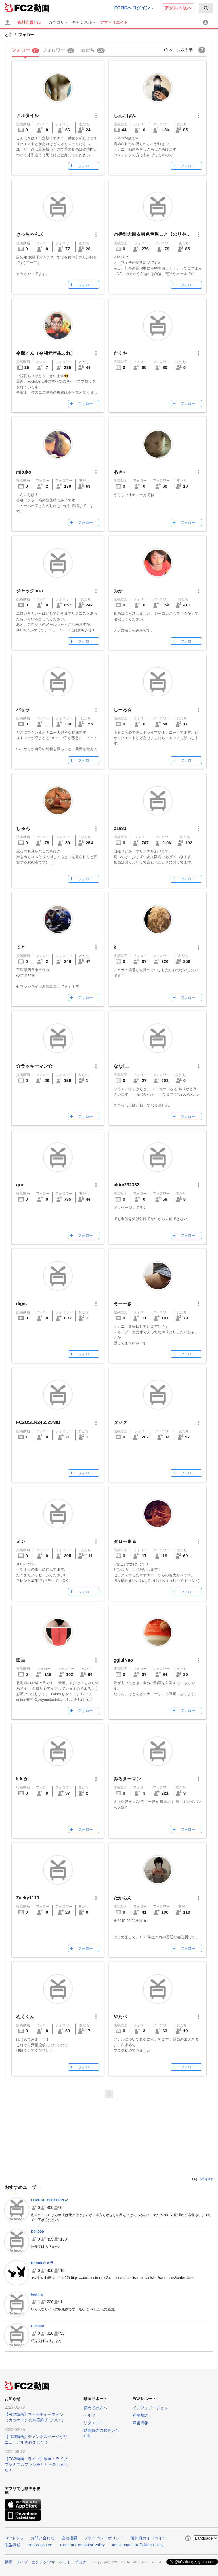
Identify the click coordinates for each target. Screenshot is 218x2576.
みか (118, 590)
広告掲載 (12, 2545)
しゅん (23, 828)
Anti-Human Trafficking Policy (138, 2545)
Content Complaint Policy (82, 2545)
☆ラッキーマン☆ (34, 1066)
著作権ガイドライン (148, 2538)
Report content (40, 2545)
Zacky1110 (27, 1897)
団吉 (20, 1660)
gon (20, 1184)
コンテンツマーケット (51, 2562)
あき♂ (120, 472)
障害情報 (140, 2423)
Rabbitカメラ (42, 2263)
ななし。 (123, 1066)
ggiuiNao (123, 1660)
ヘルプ (89, 2415)
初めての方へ (95, 2408)
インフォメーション (150, 2408)
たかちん (123, 1897)
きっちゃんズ (29, 234)
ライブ (22, 2562)
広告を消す (206, 2179)
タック (120, 1422)
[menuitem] (206, 8)
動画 (8, 2562)
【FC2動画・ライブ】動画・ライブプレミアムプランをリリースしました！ (36, 2464)
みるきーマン (127, 1778)
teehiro (37, 2294)
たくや (120, 353)
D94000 (37, 2231)
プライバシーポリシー (104, 2538)
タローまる (125, 1541)
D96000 (37, 2326)
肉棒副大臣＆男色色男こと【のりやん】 (154, 234)
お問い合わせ (42, 2538)
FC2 (19, 7)
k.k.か (22, 1778)
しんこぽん (125, 115)
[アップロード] (7, 22)
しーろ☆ (123, 709)
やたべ (120, 2016)
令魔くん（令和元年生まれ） (45, 353)
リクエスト (93, 2423)
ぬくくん (25, 2016)
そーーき (123, 1303)
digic (21, 1303)
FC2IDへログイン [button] (134, 7)
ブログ (80, 2562)
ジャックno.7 (30, 590)
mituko (23, 472)
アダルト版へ (178, 7)
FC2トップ (14, 2538)
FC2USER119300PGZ (49, 2200)
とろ (8, 34)
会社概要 (69, 2538)
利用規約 (140, 2415)
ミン (20, 1541)
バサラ (23, 709)
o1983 (120, 828)
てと (20, 947)
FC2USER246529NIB (38, 1422)
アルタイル (27, 115)
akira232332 (126, 1184)
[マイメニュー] (206, 22)
